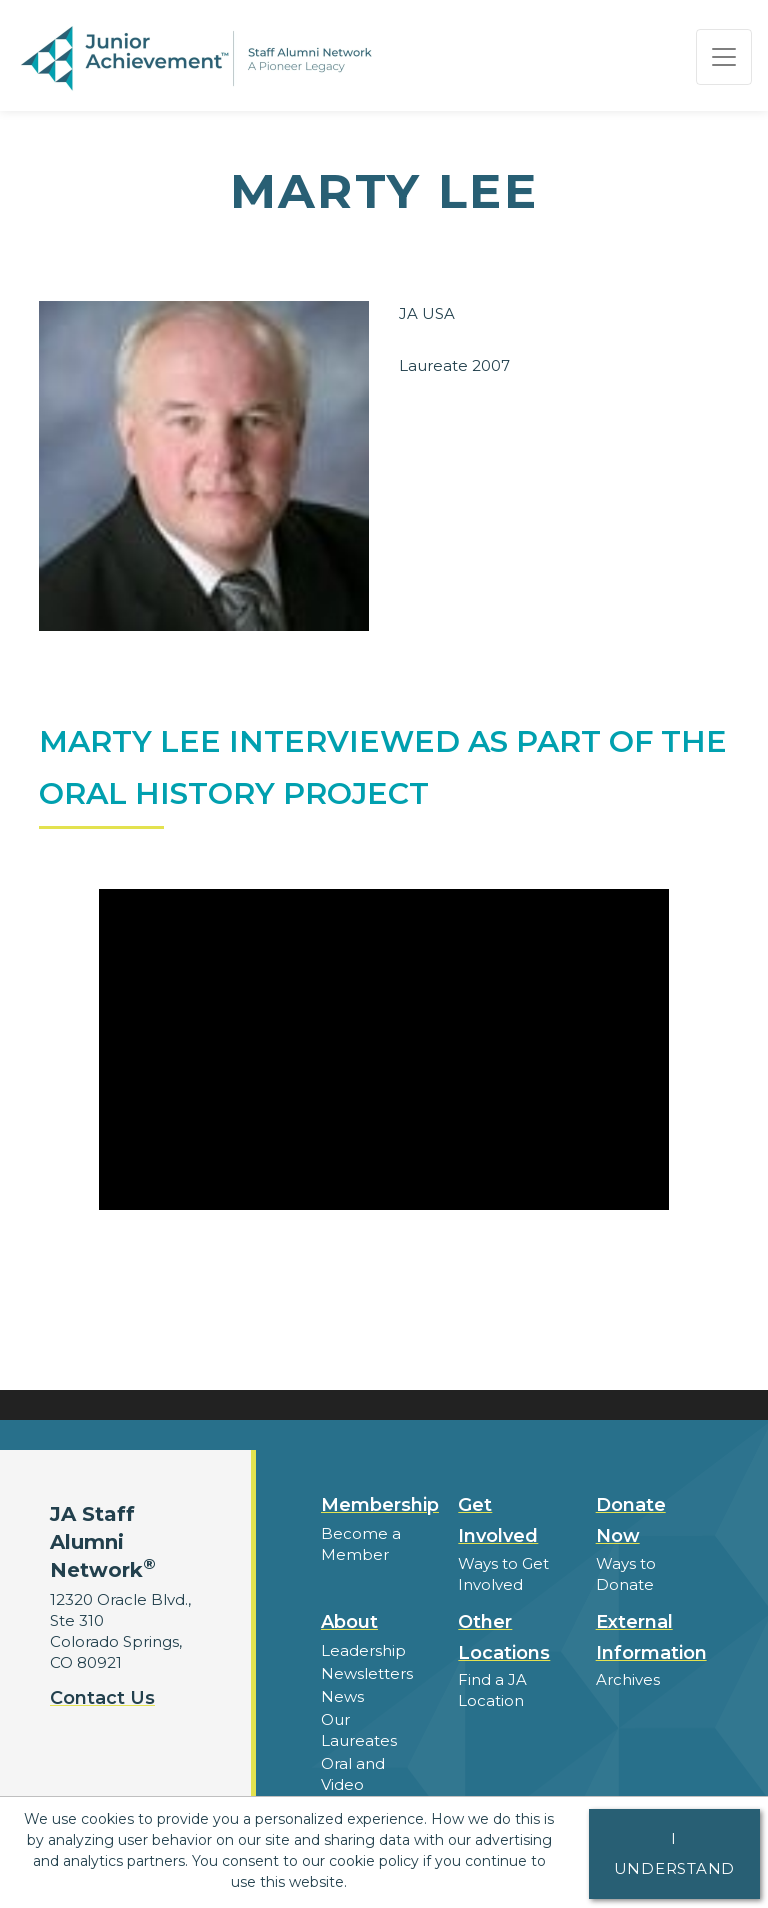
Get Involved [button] (498, 1520)
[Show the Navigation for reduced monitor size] (724, 57)
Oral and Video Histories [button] (353, 1784)
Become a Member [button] (361, 1544)
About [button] (349, 1622)
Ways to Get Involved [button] (503, 1574)
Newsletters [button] (367, 1673)
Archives (628, 1679)
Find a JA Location (492, 1690)
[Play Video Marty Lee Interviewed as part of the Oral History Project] (384, 1049)
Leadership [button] (363, 1650)
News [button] (342, 1696)
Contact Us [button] (102, 1698)
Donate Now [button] (631, 1520)
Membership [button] (380, 1505)
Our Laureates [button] (359, 1730)
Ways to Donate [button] (626, 1574)
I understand (675, 1853)
